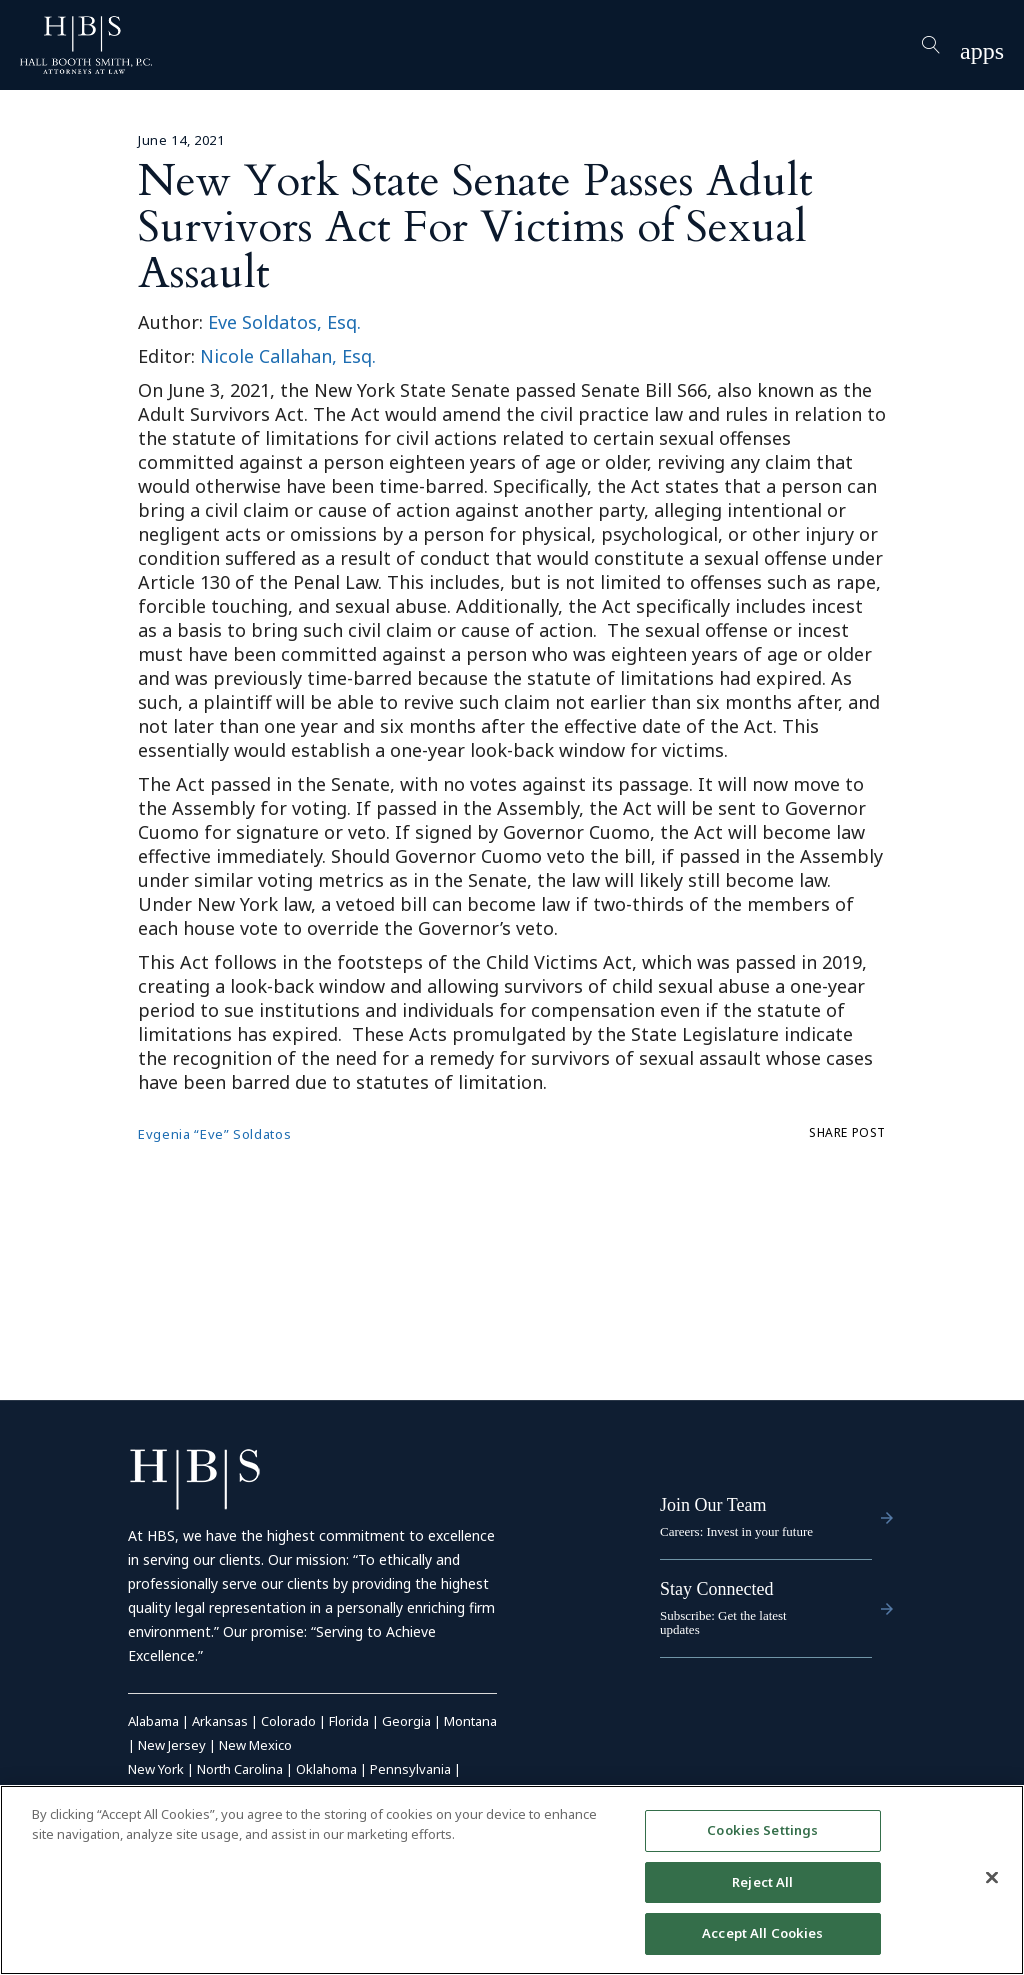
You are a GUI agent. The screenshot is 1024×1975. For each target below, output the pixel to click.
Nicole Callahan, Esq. (288, 356)
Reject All (762, 1882)
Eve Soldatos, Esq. (284, 322)
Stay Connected (716, 1589)
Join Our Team (713, 1505)
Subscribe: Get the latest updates (723, 1622)
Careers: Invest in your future (736, 1531)
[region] (512, 1880)
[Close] (992, 1878)
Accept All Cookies (762, 1933)
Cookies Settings (762, 1830)
